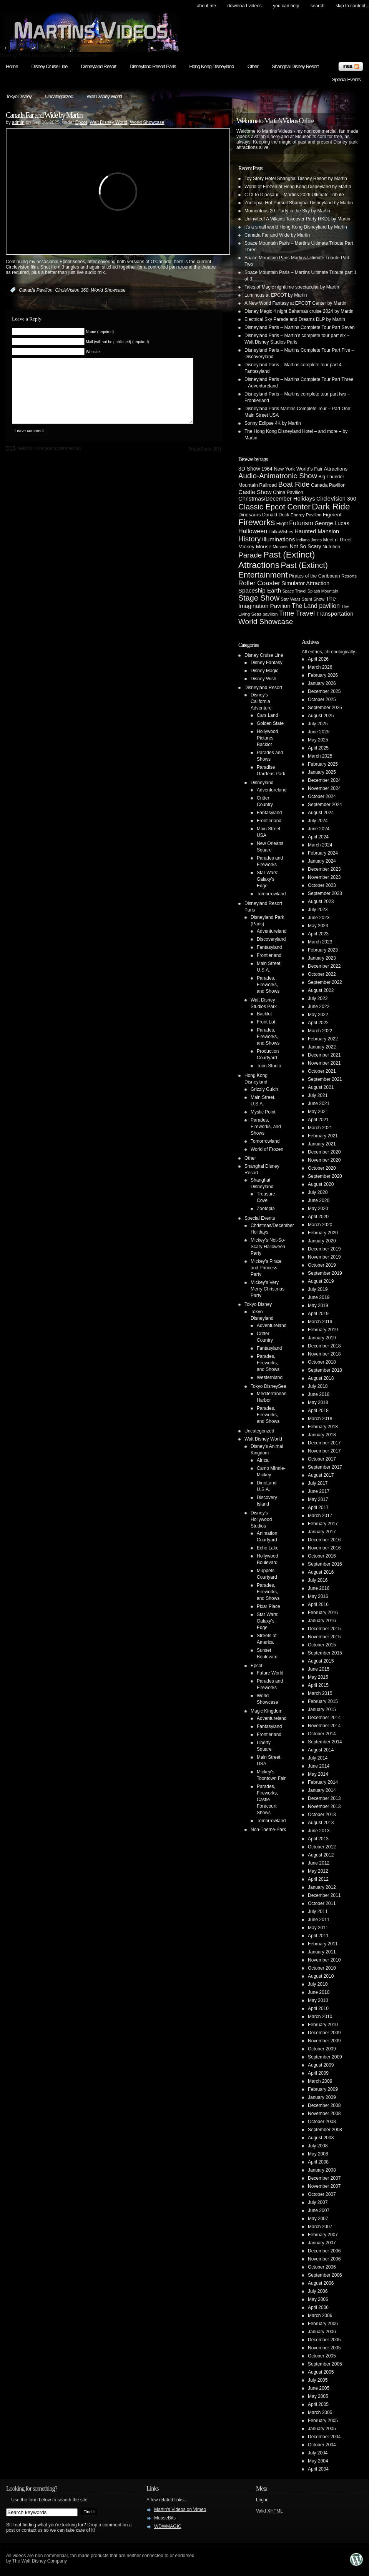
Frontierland (269, 820)
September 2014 (325, 1742)
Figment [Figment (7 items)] (332, 515)
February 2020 (323, 1232)
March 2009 (320, 2081)
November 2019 (324, 1257)
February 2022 (323, 1039)
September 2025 (325, 707)
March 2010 (320, 2016)
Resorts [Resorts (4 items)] (349, 575)
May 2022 (318, 1014)
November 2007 (324, 2186)
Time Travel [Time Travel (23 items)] (297, 613)
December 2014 (324, 1717)
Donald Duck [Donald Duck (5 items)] (275, 515)
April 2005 (318, 2404)
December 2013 (324, 1798)
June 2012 (318, 1863)
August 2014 (321, 1750)
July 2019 (317, 1289)
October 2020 (322, 1168)
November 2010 (324, 1960)
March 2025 (320, 756)
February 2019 (323, 1329)
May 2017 (318, 1499)
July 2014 (317, 1758)
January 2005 (322, 2428)
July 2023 (317, 909)
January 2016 (322, 1620)
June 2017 (318, 1491)
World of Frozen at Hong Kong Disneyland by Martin (297, 186)
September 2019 (325, 1273)
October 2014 (322, 1733)
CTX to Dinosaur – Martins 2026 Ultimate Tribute (294, 194)
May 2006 (318, 2299)
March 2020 (320, 1224)
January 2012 (322, 1887)
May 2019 (318, 1305)
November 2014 (324, 1725)
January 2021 (322, 1144)
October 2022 (322, 974)
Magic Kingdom (267, 1711)
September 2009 (325, 2057)
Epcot (81, 122)
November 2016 (324, 1548)
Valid (269, 2511)
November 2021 (324, 1063)
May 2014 (318, 1774)
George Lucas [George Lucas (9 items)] (331, 523)
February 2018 (323, 1426)
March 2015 (320, 1693)
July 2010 (317, 1984)
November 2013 (324, 1806)
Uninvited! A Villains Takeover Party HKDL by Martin (297, 219)
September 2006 (325, 2275)
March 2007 (320, 2226)
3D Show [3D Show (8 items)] (249, 469)
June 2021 (318, 1103)
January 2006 (322, 2331)
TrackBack (204, 460)
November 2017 (324, 1451)
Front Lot (266, 1022)
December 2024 (324, 780)
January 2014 (322, 1790)
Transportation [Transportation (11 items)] (334, 613)
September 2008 (325, 2129)
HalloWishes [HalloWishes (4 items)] (281, 531)
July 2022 (317, 998)
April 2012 (318, 1879)
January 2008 (322, 2170)
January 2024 (322, 861)
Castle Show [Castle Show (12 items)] (255, 492)
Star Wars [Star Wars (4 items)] (290, 598)
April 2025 (318, 748)
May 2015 (318, 1677)
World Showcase (147, 122)
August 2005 (321, 2372)
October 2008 (322, 2121)
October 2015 (322, 1645)
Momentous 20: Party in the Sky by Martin (287, 211)
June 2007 (318, 2210)
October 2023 (322, 885)
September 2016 (325, 1564)
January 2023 (322, 958)
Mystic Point (263, 1112)
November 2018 (324, 1354)
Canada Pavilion (35, 290)
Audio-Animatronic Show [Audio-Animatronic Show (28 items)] (277, 476)
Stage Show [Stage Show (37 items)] (258, 598)
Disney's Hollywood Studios (261, 1519)
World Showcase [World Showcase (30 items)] (265, 622)
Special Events (346, 79)
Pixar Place (268, 1606)
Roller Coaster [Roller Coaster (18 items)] (259, 583)
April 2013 (318, 1838)
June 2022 (318, 1006)
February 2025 (323, 764)
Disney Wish (263, 678)
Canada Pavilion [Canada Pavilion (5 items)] (328, 485)
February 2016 (323, 1612)
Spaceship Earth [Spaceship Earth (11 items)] (259, 590)
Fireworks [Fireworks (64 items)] (256, 522)
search (317, 5)
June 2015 (318, 1669)
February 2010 (323, 2024)
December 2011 (324, 1895)
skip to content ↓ (352, 5)
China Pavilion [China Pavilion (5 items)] (288, 492)
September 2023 (325, 893)
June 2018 (318, 1394)
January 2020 (322, 1241)
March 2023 (320, 942)
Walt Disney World (104, 96)
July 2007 (317, 2202)
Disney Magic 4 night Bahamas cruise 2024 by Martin (298, 311)
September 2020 (325, 1176)
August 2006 (321, 2283)
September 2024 (325, 804)
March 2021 (320, 1127)
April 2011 (318, 1935)
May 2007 (318, 2218)
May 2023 (318, 925)
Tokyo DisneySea (268, 1386)
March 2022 (320, 1030)
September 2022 (325, 982)
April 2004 (318, 2469)
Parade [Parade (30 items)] (250, 555)
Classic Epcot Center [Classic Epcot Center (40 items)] (274, 507)
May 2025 (318, 740)
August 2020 (321, 1184)
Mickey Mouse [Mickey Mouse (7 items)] (254, 546)
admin (18, 122)
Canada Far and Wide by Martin (44, 115)
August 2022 (321, 990)
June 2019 (318, 1297)
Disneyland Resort (98, 66)
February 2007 (323, 2234)
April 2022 (318, 1022)
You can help (286, 5)
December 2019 (324, 1249)
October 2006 (322, 2267)
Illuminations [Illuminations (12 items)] (278, 539)
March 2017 (320, 1515)
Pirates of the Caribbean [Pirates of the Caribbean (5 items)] (314, 576)
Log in (262, 2500)
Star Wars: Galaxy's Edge (267, 879)
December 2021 (324, 1055)
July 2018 (317, 1386)
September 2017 (325, 1467)
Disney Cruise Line (50, 66)
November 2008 (324, 2113)
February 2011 (323, 1944)
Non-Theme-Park (268, 1829)
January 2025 (322, 772)
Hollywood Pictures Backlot (267, 738)
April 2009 (318, 2073)
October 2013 (322, 1814)
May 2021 (318, 1111)
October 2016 (322, 1556)
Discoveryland (271, 939)
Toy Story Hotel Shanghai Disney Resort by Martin (295, 178)
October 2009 (322, 2049)
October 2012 (322, 1847)
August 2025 (321, 715)
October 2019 (322, 1265)
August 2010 (321, 1976)
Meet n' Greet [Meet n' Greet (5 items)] (337, 540)
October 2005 (322, 2356)
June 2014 (318, 1766)
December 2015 (324, 1628)
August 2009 (321, 2065)
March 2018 (320, 1418)
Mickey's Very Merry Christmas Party (267, 1289)
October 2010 (322, 1968)
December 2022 (324, 966)
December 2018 (324, 1346)
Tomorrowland (271, 894)
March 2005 (320, 2412)
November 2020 (324, 1160)
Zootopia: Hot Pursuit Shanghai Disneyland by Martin (298, 202)
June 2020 (318, 1200)
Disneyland (262, 782)
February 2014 (323, 1782)
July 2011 (317, 1911)
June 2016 (318, 1588)
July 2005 (317, 2380)
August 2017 (321, 1475)
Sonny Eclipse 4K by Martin (272, 423)
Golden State (270, 723)
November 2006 (324, 2259)
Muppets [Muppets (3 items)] (280, 546)
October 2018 (322, 1362)
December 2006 (324, 2251)
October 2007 (322, 2194)
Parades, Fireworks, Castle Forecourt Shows (267, 1799)
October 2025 (322, 699)
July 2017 (317, 1483)
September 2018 (325, 1370)
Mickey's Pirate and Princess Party (266, 1268)
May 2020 (318, 1208)
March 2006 (320, 2315)
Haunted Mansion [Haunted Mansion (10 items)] (316, 531)
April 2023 (318, 934)
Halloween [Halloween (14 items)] (252, 531)
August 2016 (321, 1572)
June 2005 (318, 2388)
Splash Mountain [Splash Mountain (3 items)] (323, 591)
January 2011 (322, 1952)
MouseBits (165, 2518)
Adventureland (271, 790)
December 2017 (324, 1443)
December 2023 (324, 869)
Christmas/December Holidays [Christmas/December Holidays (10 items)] (276, 499)
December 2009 (324, 2032)
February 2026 (323, 675)
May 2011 (318, 1927)
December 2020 (324, 1152)
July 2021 (317, 1095)
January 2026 (322, 683)
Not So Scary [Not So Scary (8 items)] (305, 546)
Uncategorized (59, 96)
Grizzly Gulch (264, 1089)
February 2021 (323, 1136)
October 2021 (322, 1071)
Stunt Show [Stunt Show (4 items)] (313, 598)
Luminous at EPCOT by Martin (275, 295)
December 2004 (324, 2436)
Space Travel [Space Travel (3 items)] (294, 591)
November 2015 (324, 1636)
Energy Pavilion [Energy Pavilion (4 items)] (306, 514)
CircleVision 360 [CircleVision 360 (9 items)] (336, 499)
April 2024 (318, 837)
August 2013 (321, 1822)
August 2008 (321, 2137)
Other (253, 66)
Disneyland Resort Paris (153, 66)
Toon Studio (269, 1065)
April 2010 (318, 2008)
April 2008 (318, 2162)
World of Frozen (267, 1149)
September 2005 (325, 2364)
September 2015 (325, 1653)
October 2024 (322, 796)
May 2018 (318, 1402)
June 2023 (318, 917)
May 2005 (318, 2396)
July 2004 (317, 2453)
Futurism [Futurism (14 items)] (301, 522)
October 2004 (322, 2444)
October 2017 (322, 1459)
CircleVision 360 (71, 290)
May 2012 (318, 1871)
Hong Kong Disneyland (211, 66)
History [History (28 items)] (249, 539)
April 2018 (318, 1410)
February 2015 (323, 1701)
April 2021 (318, 1119)
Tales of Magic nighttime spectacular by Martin (291, 287)
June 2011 (318, 1919)
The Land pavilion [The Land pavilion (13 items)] (316, 606)
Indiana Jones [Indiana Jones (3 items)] (309, 540)
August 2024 (321, 812)
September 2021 (325, 1079)
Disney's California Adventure (261, 701)
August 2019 (321, 1281)
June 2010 (318, 1992)
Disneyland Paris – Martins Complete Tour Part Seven (299, 327)
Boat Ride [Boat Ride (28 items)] (294, 484)
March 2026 (320, 667)
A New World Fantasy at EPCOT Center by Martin (295, 303)
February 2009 (323, 2089)
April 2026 (318, 659)
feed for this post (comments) (43, 459)
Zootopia (266, 1208)
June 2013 (318, 1830)
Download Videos (244, 5)
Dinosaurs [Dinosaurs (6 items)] (249, 515)
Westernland (270, 1377)
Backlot (264, 1014)
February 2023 (323, 950)
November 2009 (324, 2040)
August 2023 (321, 901)
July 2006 (317, 2291)
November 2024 (324, 788)
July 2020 (317, 1192)
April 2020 (318, 1216)
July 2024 (317, 820)
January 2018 (322, 1434)
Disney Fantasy (267, 662)
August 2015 (321, 1661)
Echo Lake (268, 1548)
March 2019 (320, 1321)
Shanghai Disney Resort (295, 66)
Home (12, 66)
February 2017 (323, 1523)
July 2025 (317, 723)
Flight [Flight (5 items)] (282, 523)
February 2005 (323, 2420)
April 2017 (318, 1507)
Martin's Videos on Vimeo (180, 2509)
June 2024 (318, 828)
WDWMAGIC (167, 2526)
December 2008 (324, 2105)
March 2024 (320, 845)
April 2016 (318, 1604)
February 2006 (323, 2323)
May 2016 (318, 1596)
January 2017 (322, 1531)
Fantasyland (269, 812)
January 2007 (322, 2242)
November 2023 (324, 877)
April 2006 (318, 2307)
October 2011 (322, 1903)
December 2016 (324, 1540)
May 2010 (318, 2000)
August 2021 (321, 1087)
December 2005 (324, 2339)
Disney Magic (264, 670)
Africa (263, 1460)
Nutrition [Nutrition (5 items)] (331, 546)
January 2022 (322, 1047)
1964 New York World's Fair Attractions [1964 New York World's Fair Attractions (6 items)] (304, 469)
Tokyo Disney (19, 96)
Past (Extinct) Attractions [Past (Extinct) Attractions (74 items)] (276, 559)
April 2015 (318, 1685)
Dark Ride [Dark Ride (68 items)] (331, 506)
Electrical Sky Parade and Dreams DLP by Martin (294, 319)
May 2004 (318, 2461)
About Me (206, 5)
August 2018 (321, 1378)
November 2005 (324, 2348)
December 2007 (324, 2178)
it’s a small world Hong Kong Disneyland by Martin (295, 227)
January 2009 (322, 2097)
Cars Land (267, 715)
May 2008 (318, 2154)
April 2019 (318, 1313)
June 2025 (318, 732)
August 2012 (321, 1855)
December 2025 (324, 691)
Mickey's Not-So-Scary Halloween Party (268, 1246)
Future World (270, 1673)
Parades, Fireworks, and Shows (268, 984)
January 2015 (322, 1709)
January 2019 (322, 1338)
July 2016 (317, 1580)
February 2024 (323, 853)
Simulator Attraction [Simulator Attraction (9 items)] (305, 583)
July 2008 (317, 2146)
